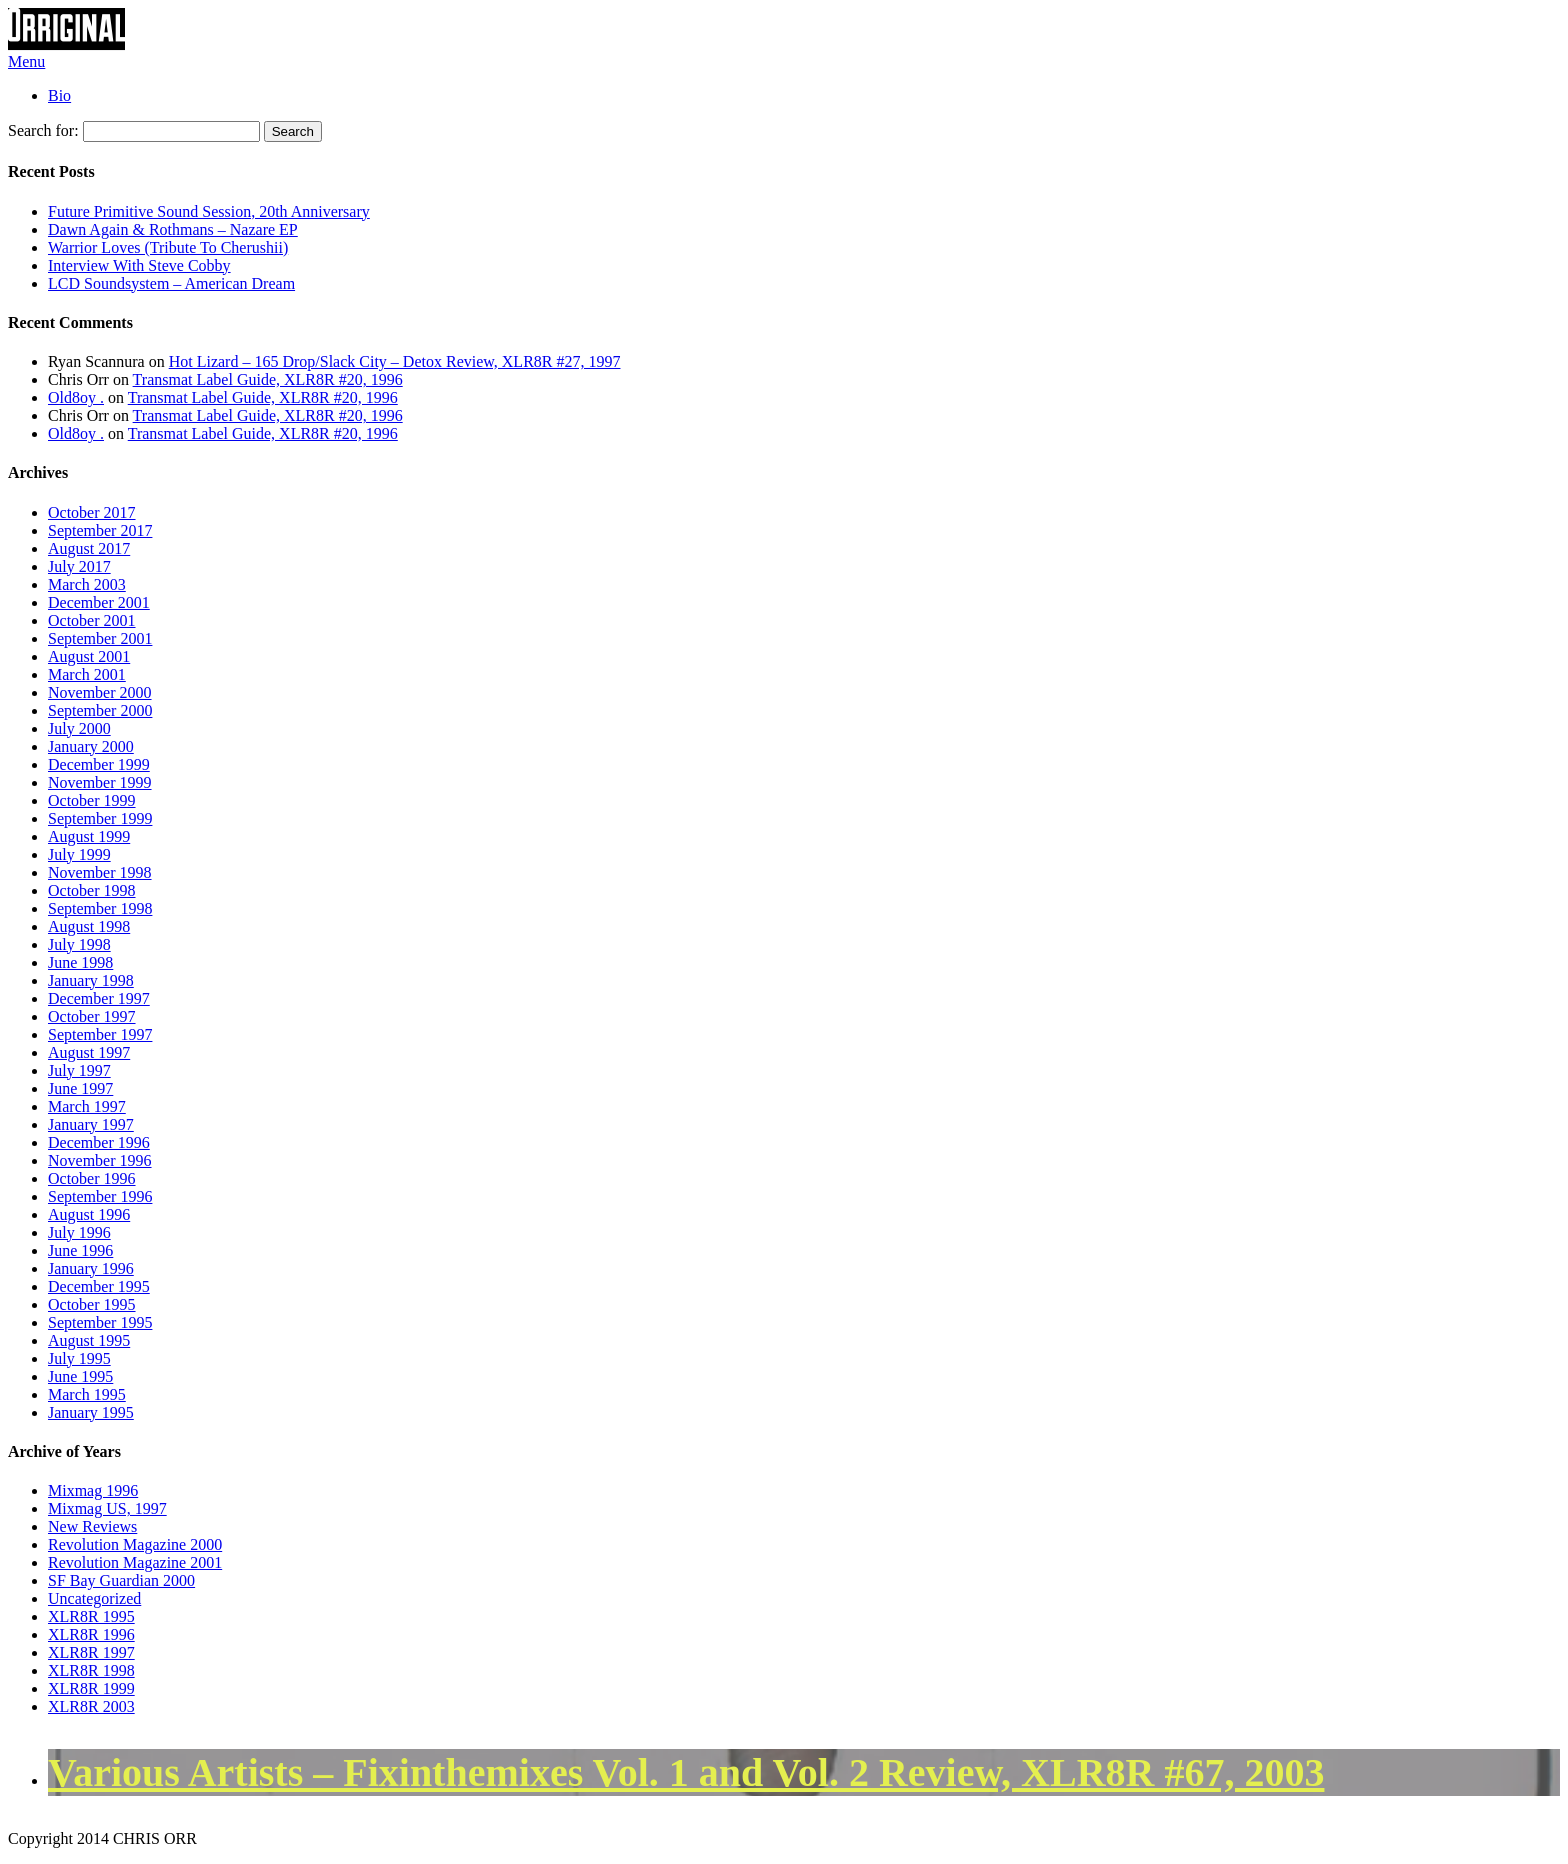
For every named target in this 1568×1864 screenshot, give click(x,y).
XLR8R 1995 (91, 1616)
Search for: (43, 130)
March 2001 (87, 674)
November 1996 (100, 1160)
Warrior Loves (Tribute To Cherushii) (168, 247)
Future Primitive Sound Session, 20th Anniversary (209, 211)
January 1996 (91, 1268)
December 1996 (99, 1142)
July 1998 (79, 944)
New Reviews (92, 1526)
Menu (26, 61)
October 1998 (92, 890)
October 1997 (92, 1016)
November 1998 (100, 872)
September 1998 (100, 908)
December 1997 (99, 998)
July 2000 (79, 728)
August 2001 (89, 656)
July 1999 (79, 854)
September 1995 (100, 1322)
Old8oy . (76, 397)
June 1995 (80, 1376)
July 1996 (79, 1232)
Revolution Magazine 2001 (135, 1562)
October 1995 (92, 1304)
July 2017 (79, 566)
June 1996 (80, 1250)
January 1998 (91, 980)
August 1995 (89, 1340)
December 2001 (99, 602)
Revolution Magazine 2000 (135, 1544)
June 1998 (80, 962)
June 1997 (80, 1088)
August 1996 (89, 1214)
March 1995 (87, 1394)
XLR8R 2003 (91, 1706)
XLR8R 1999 (91, 1688)
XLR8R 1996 (91, 1634)
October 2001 (92, 620)
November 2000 (100, 692)
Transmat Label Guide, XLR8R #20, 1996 (268, 379)
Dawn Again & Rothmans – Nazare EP (173, 229)
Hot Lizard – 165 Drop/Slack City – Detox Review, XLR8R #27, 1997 (395, 361)
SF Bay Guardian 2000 (121, 1580)
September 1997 (100, 1034)
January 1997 (91, 1124)
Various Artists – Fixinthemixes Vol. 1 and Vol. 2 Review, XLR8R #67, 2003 (686, 1772)
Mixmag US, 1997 (107, 1508)
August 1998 (89, 926)
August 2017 (89, 548)
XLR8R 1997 (91, 1652)
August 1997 (89, 1052)
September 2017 (100, 530)
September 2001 (100, 638)
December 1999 (99, 764)
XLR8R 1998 (91, 1670)
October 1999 (92, 800)
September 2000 (100, 710)
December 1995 (99, 1286)
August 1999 (89, 836)
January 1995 (91, 1412)
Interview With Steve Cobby (139, 265)
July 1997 (79, 1070)
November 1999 (100, 782)
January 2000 (91, 746)
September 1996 (100, 1196)
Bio (59, 95)
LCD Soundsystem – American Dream (171, 283)
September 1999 (100, 818)
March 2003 (87, 584)
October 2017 (92, 512)
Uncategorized (94, 1598)
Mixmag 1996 (93, 1490)
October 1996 (92, 1178)
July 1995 (79, 1358)
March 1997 (87, 1106)
